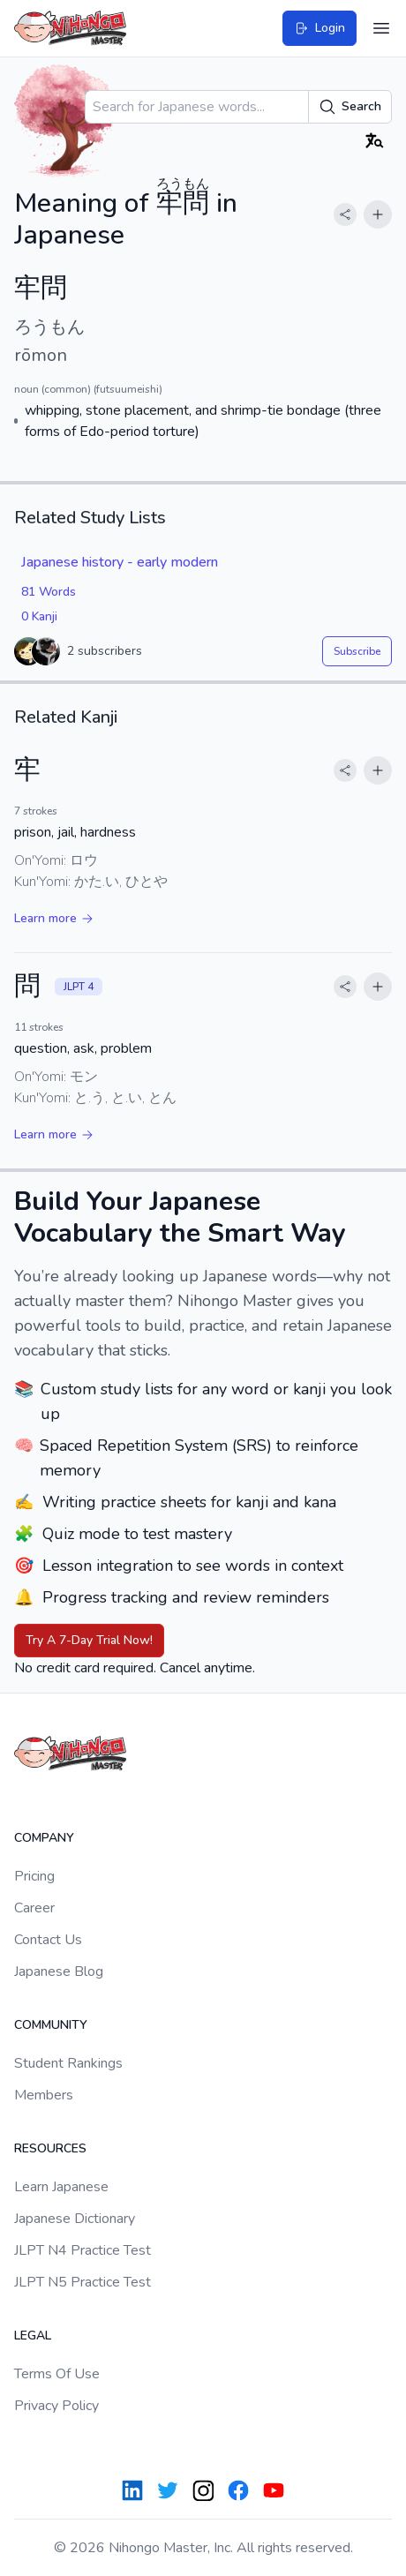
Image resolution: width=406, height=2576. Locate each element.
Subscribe (357, 651)
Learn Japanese (61, 2187)
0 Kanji (39, 616)
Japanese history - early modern (119, 562)
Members (43, 2095)
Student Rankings (68, 2063)
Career (34, 1908)
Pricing (34, 1876)
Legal (32, 2335)
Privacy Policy (56, 2405)
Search (350, 107)
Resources (50, 2148)
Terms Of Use (57, 2374)
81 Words (48, 591)
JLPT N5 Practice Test (82, 2282)
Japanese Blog (58, 1971)
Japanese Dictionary (74, 2218)
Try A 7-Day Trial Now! (89, 1640)
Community (50, 2024)
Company (44, 1837)
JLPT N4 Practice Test (82, 2250)
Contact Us (48, 1939)
